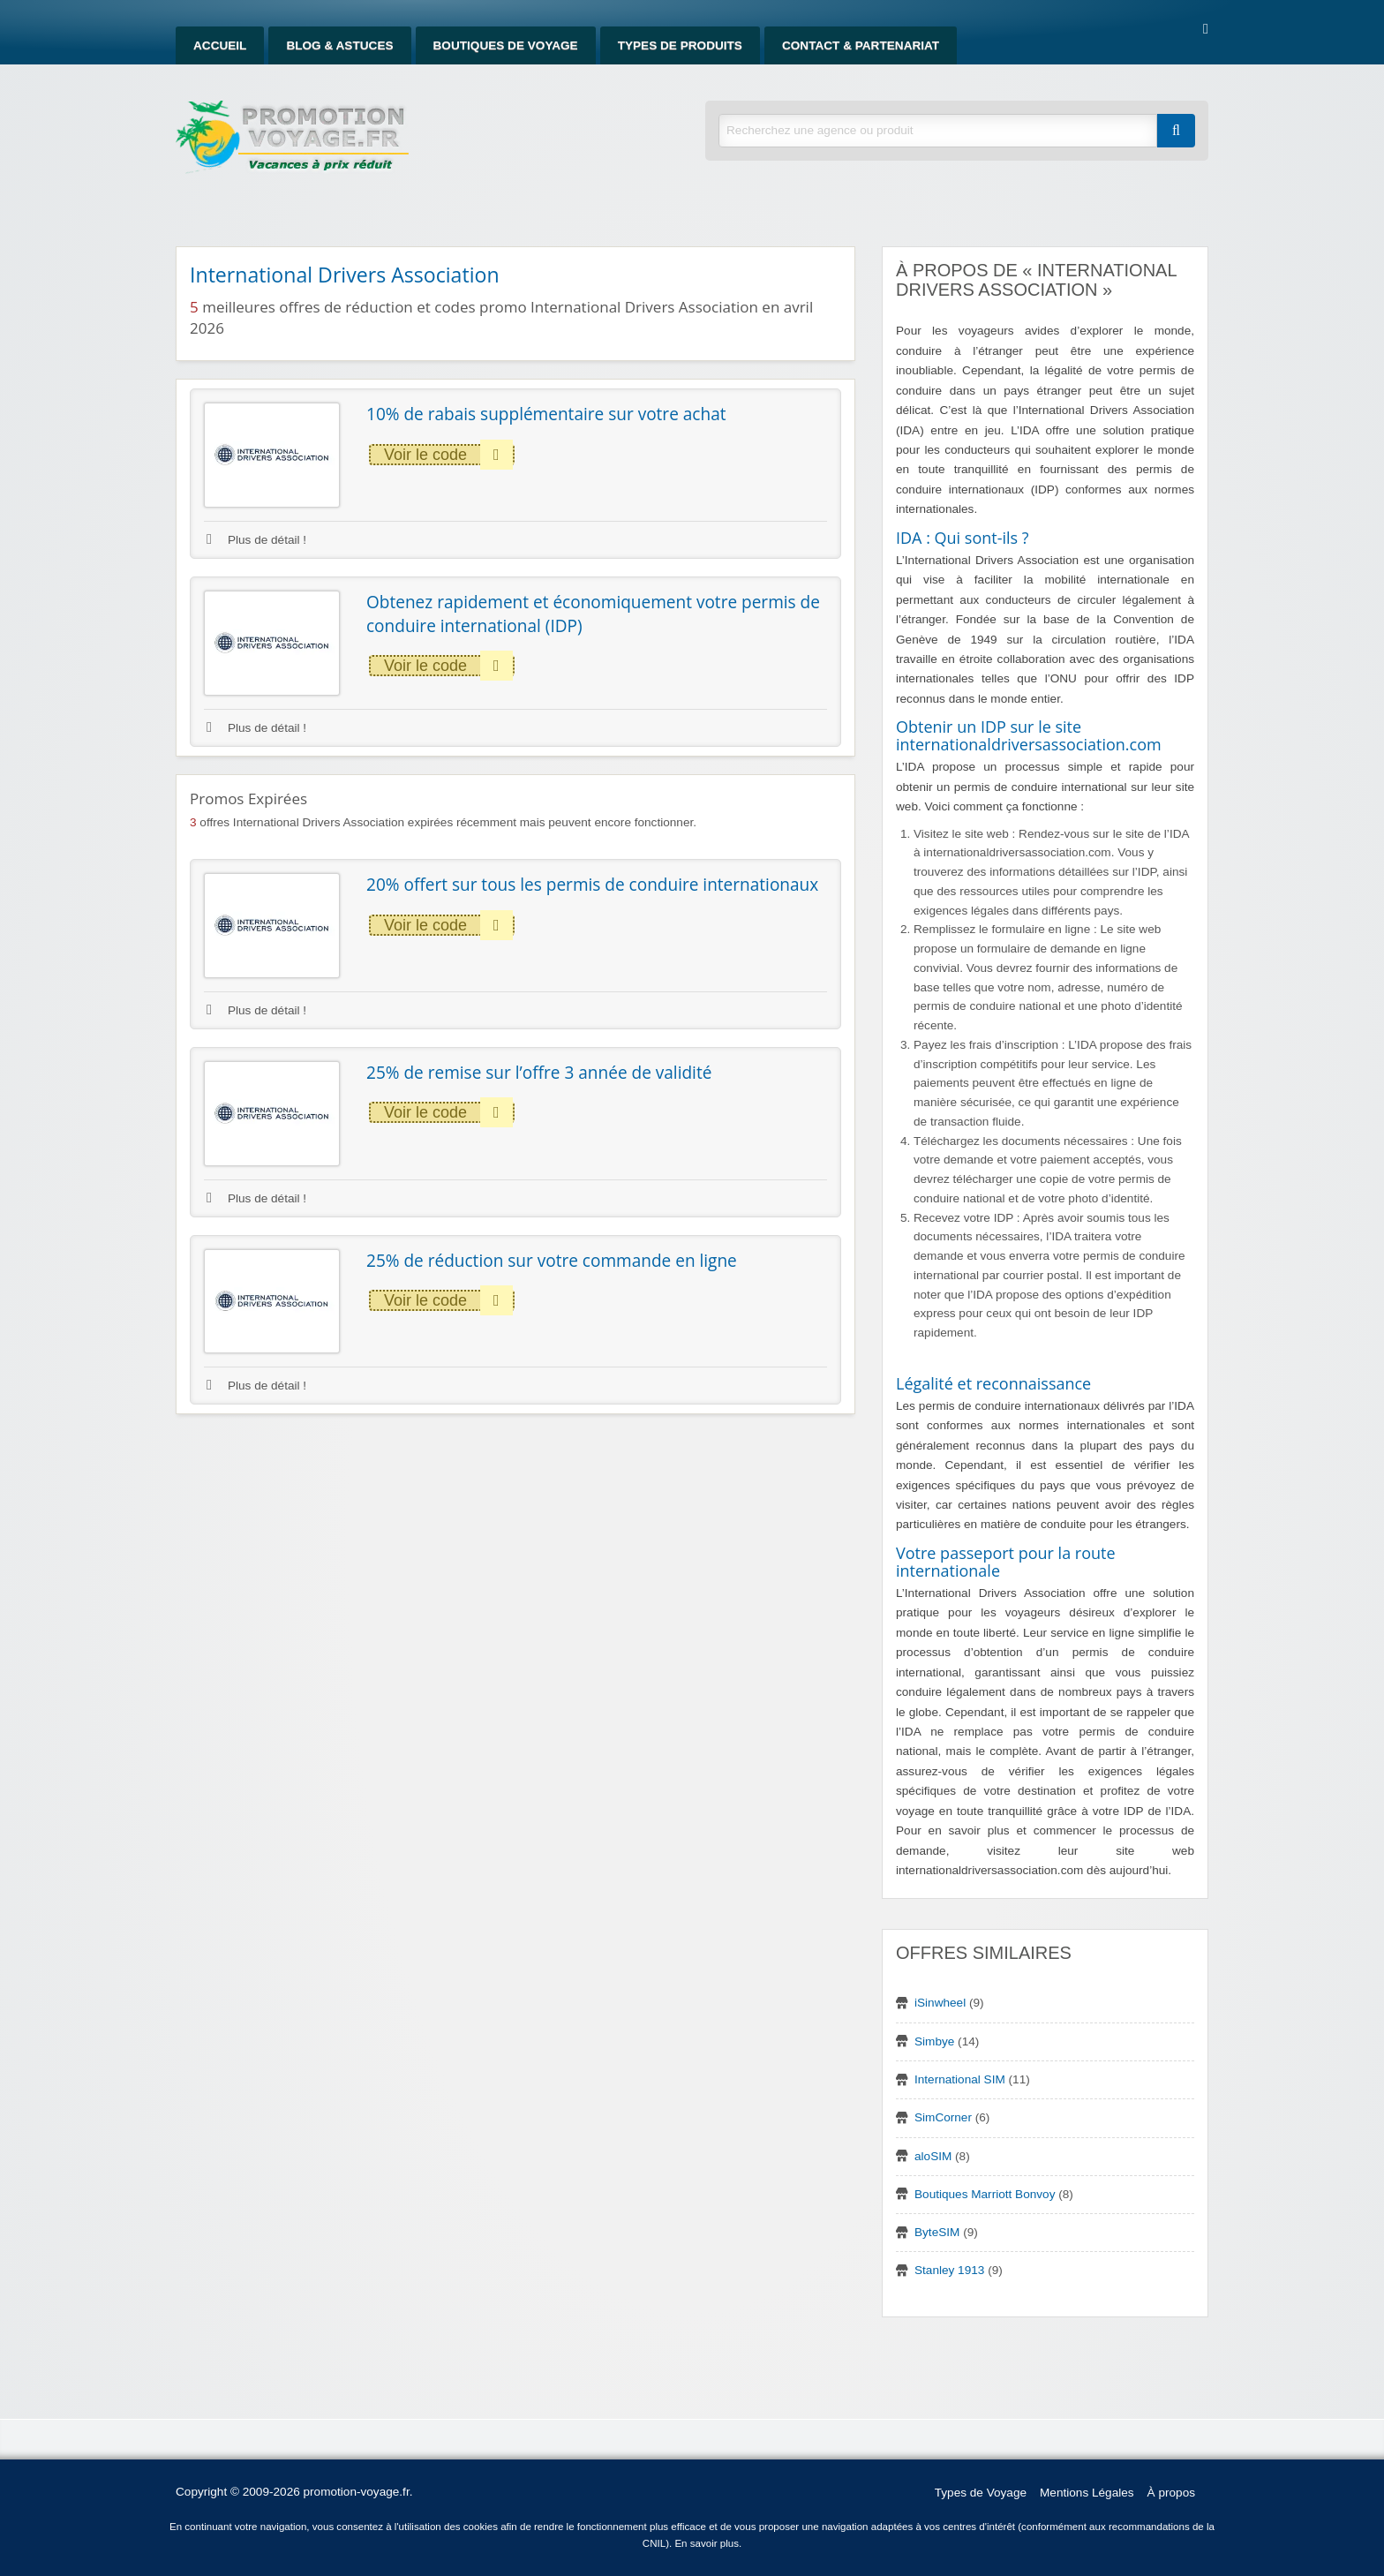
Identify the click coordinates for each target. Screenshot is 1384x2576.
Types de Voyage (981, 2492)
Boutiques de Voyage (505, 45)
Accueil (219, 45)
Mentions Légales (1087, 2492)
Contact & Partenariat (860, 45)
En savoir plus (706, 2543)
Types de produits (680, 45)
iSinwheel (940, 2002)
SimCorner (943, 2117)
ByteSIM (936, 2232)
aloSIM (933, 2156)
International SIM (959, 2079)
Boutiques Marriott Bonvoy (984, 2194)
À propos (1171, 2492)
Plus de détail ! (256, 539)
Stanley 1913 (949, 2270)
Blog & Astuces (339, 45)
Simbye (934, 2041)
